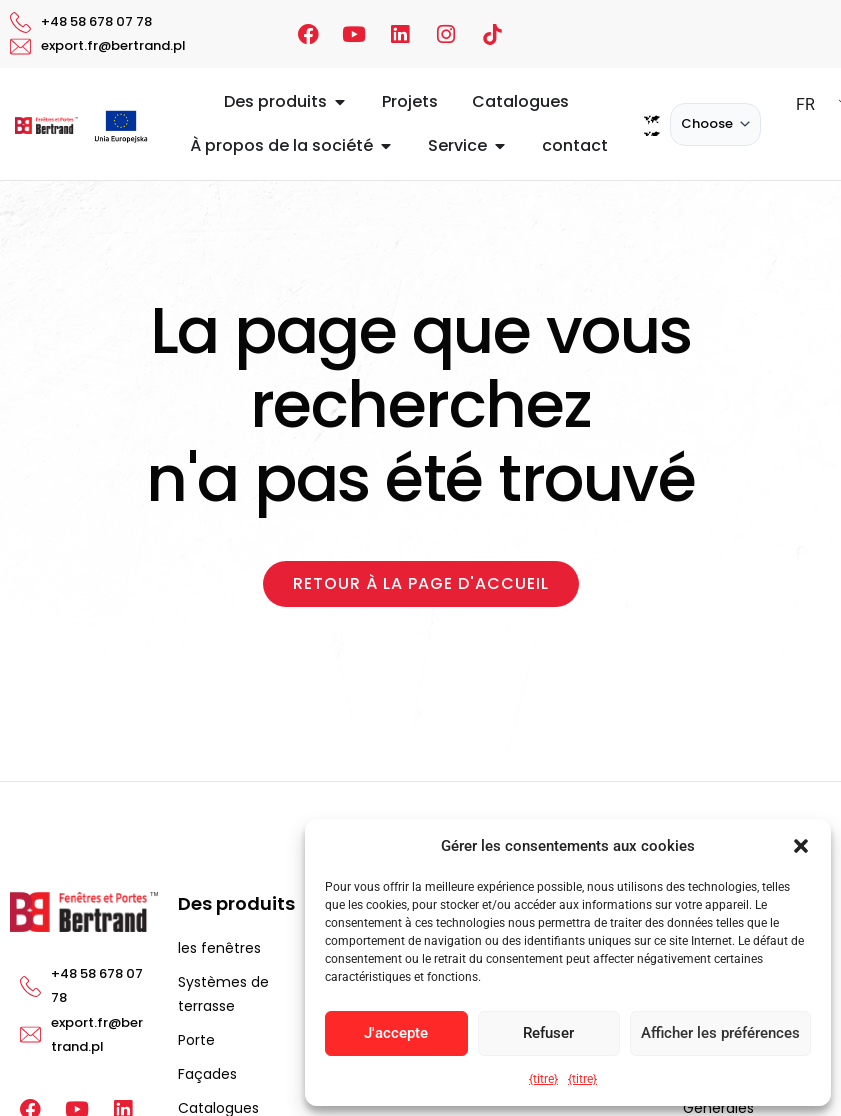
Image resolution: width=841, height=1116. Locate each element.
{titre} (543, 1079)
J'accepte (396, 1033)
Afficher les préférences (720, 1033)
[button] (801, 846)
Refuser (548, 1033)
